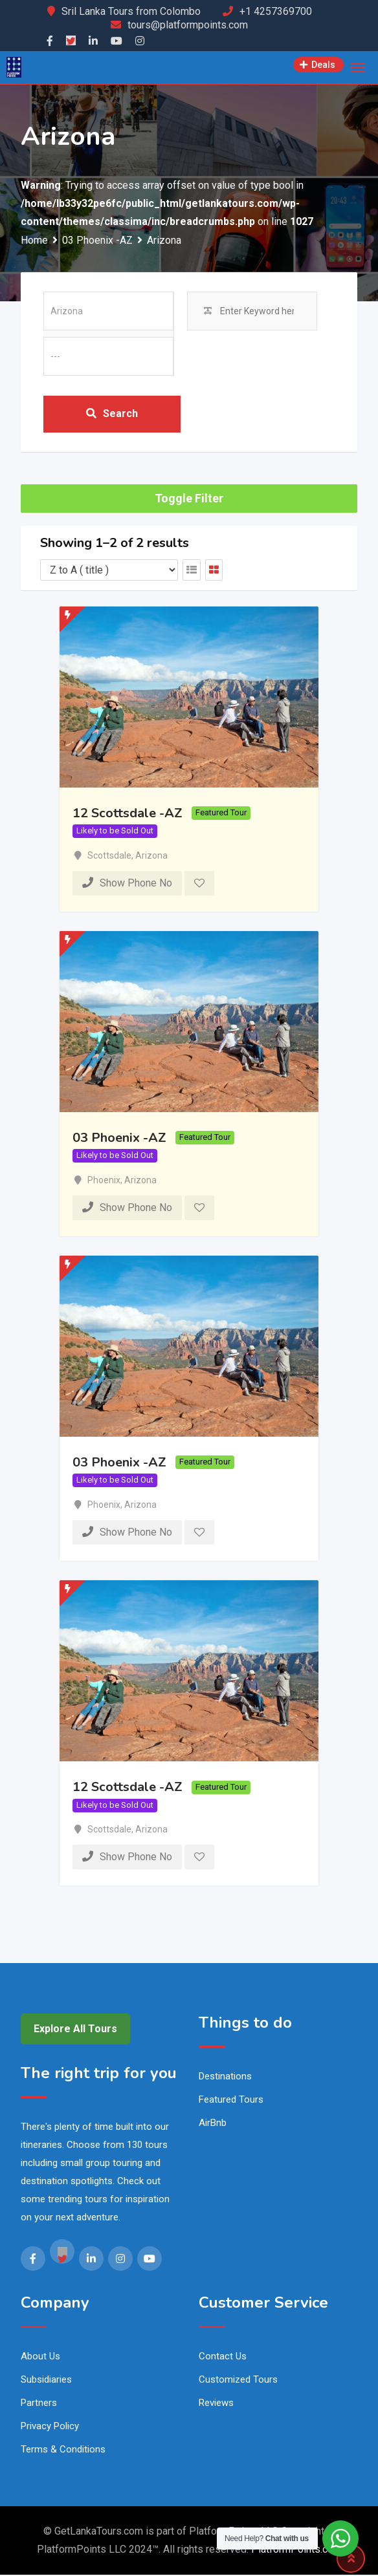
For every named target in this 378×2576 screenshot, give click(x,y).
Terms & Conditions (63, 2450)
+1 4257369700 (275, 11)
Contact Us (223, 2357)
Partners (39, 2404)
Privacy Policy (50, 2427)
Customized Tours (238, 2381)
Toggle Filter (189, 500)
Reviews (216, 2404)
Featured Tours (231, 2101)
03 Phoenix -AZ (119, 1139)
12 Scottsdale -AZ (127, 814)
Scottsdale (109, 857)
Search (112, 414)
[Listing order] (109, 571)
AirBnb (213, 2125)
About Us (40, 2357)
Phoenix (103, 1181)
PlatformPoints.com (296, 2550)
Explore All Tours (75, 2030)
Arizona (151, 857)
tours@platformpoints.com (188, 25)
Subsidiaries (46, 2381)
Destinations (225, 2078)
